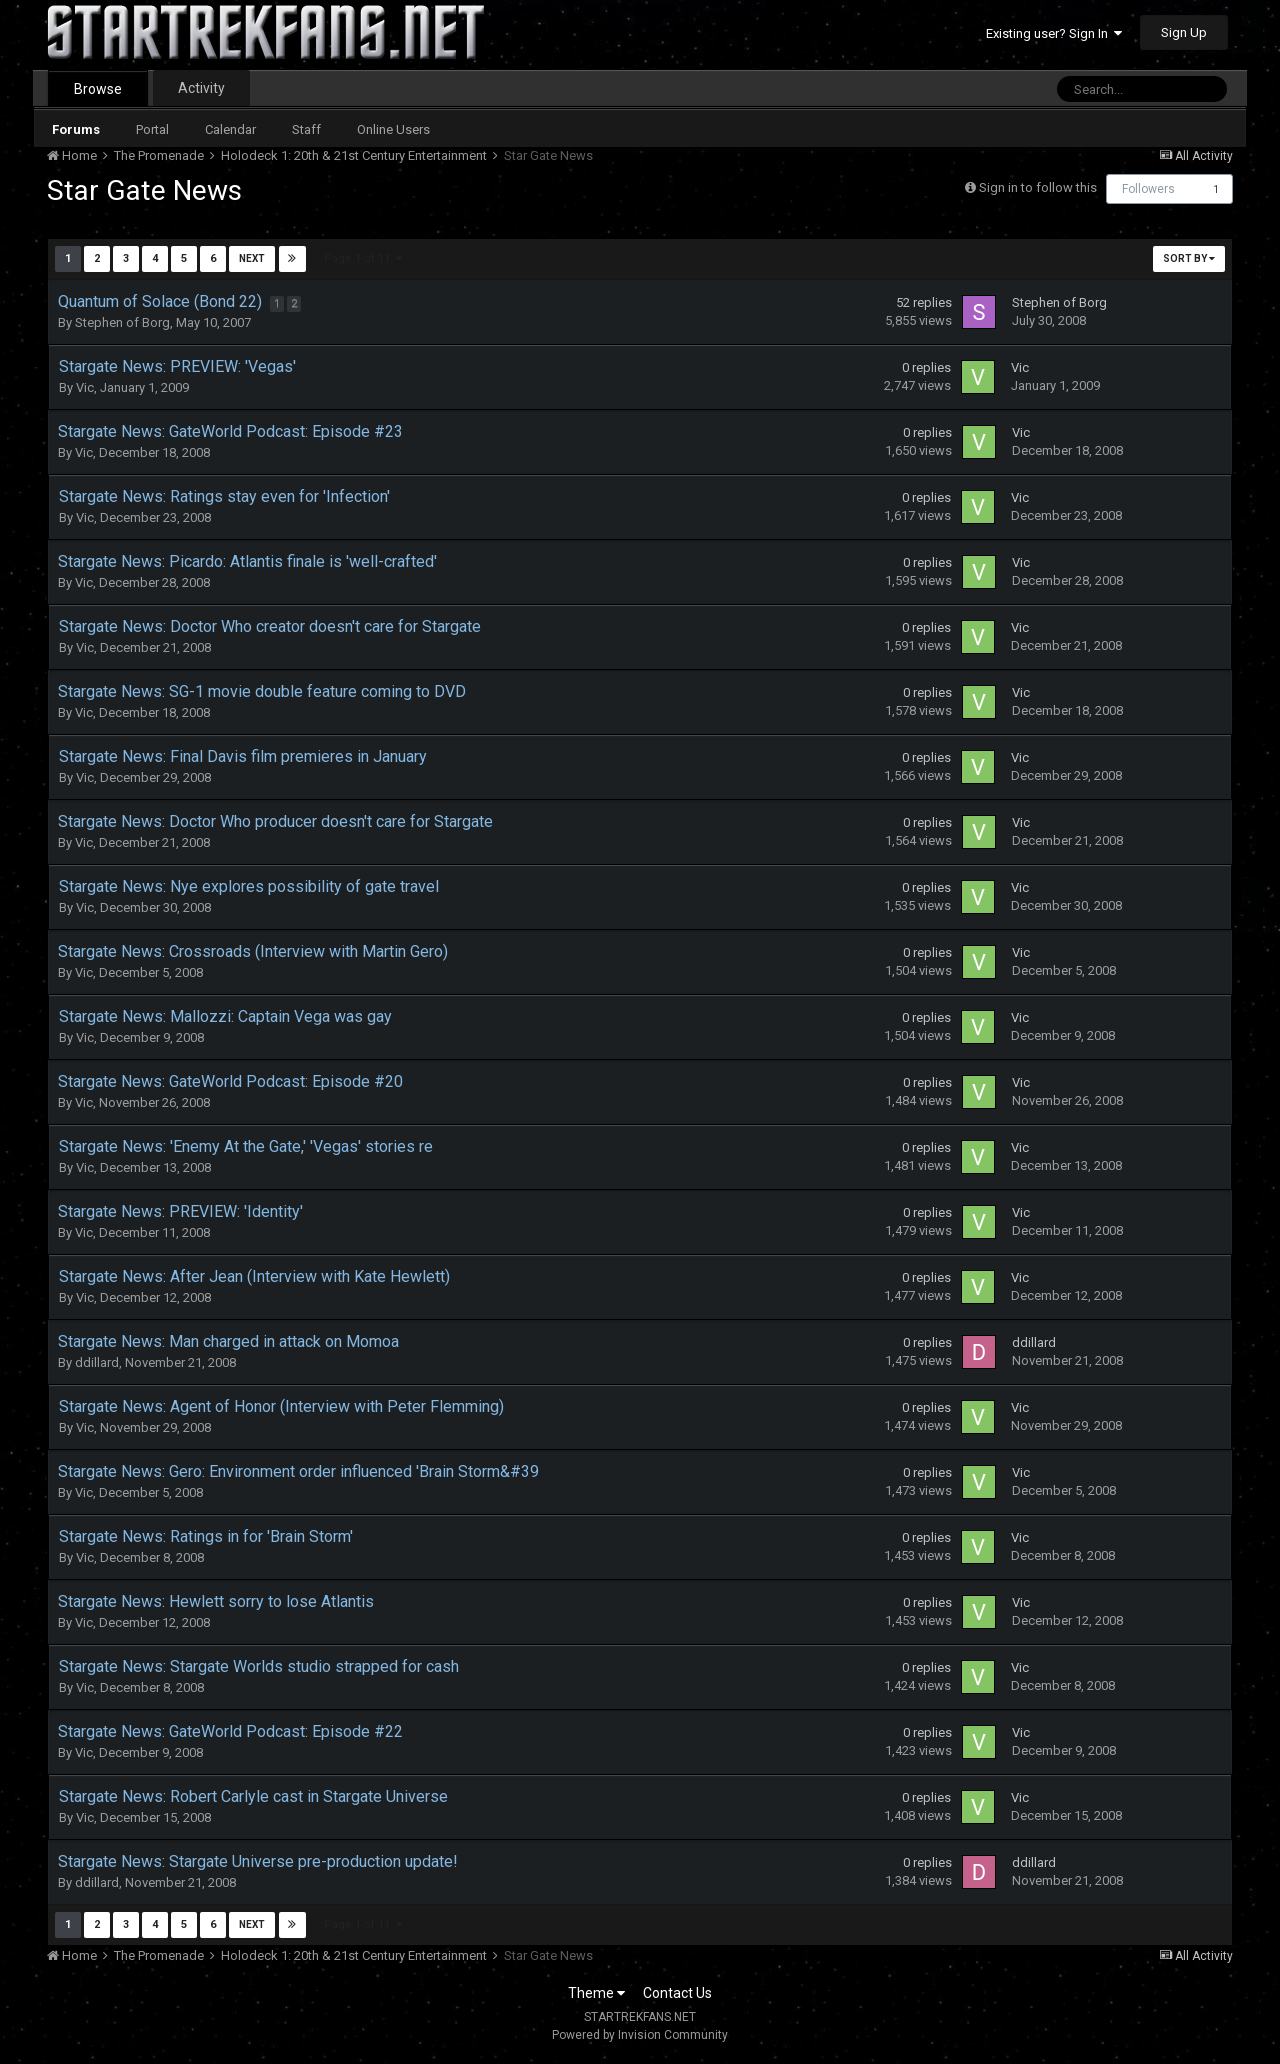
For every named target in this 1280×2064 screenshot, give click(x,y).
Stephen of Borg (122, 322)
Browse (98, 89)
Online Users (393, 129)
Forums (76, 129)
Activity (201, 88)
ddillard (97, 1362)
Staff (306, 129)
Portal (152, 129)
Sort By (1189, 258)
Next (252, 258)
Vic (85, 387)
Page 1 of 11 (363, 258)
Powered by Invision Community (640, 2035)
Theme (596, 1993)
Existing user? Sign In (1054, 33)
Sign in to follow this (1038, 187)
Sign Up (1184, 32)
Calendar (230, 129)
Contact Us (677, 1993)
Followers (1148, 189)
